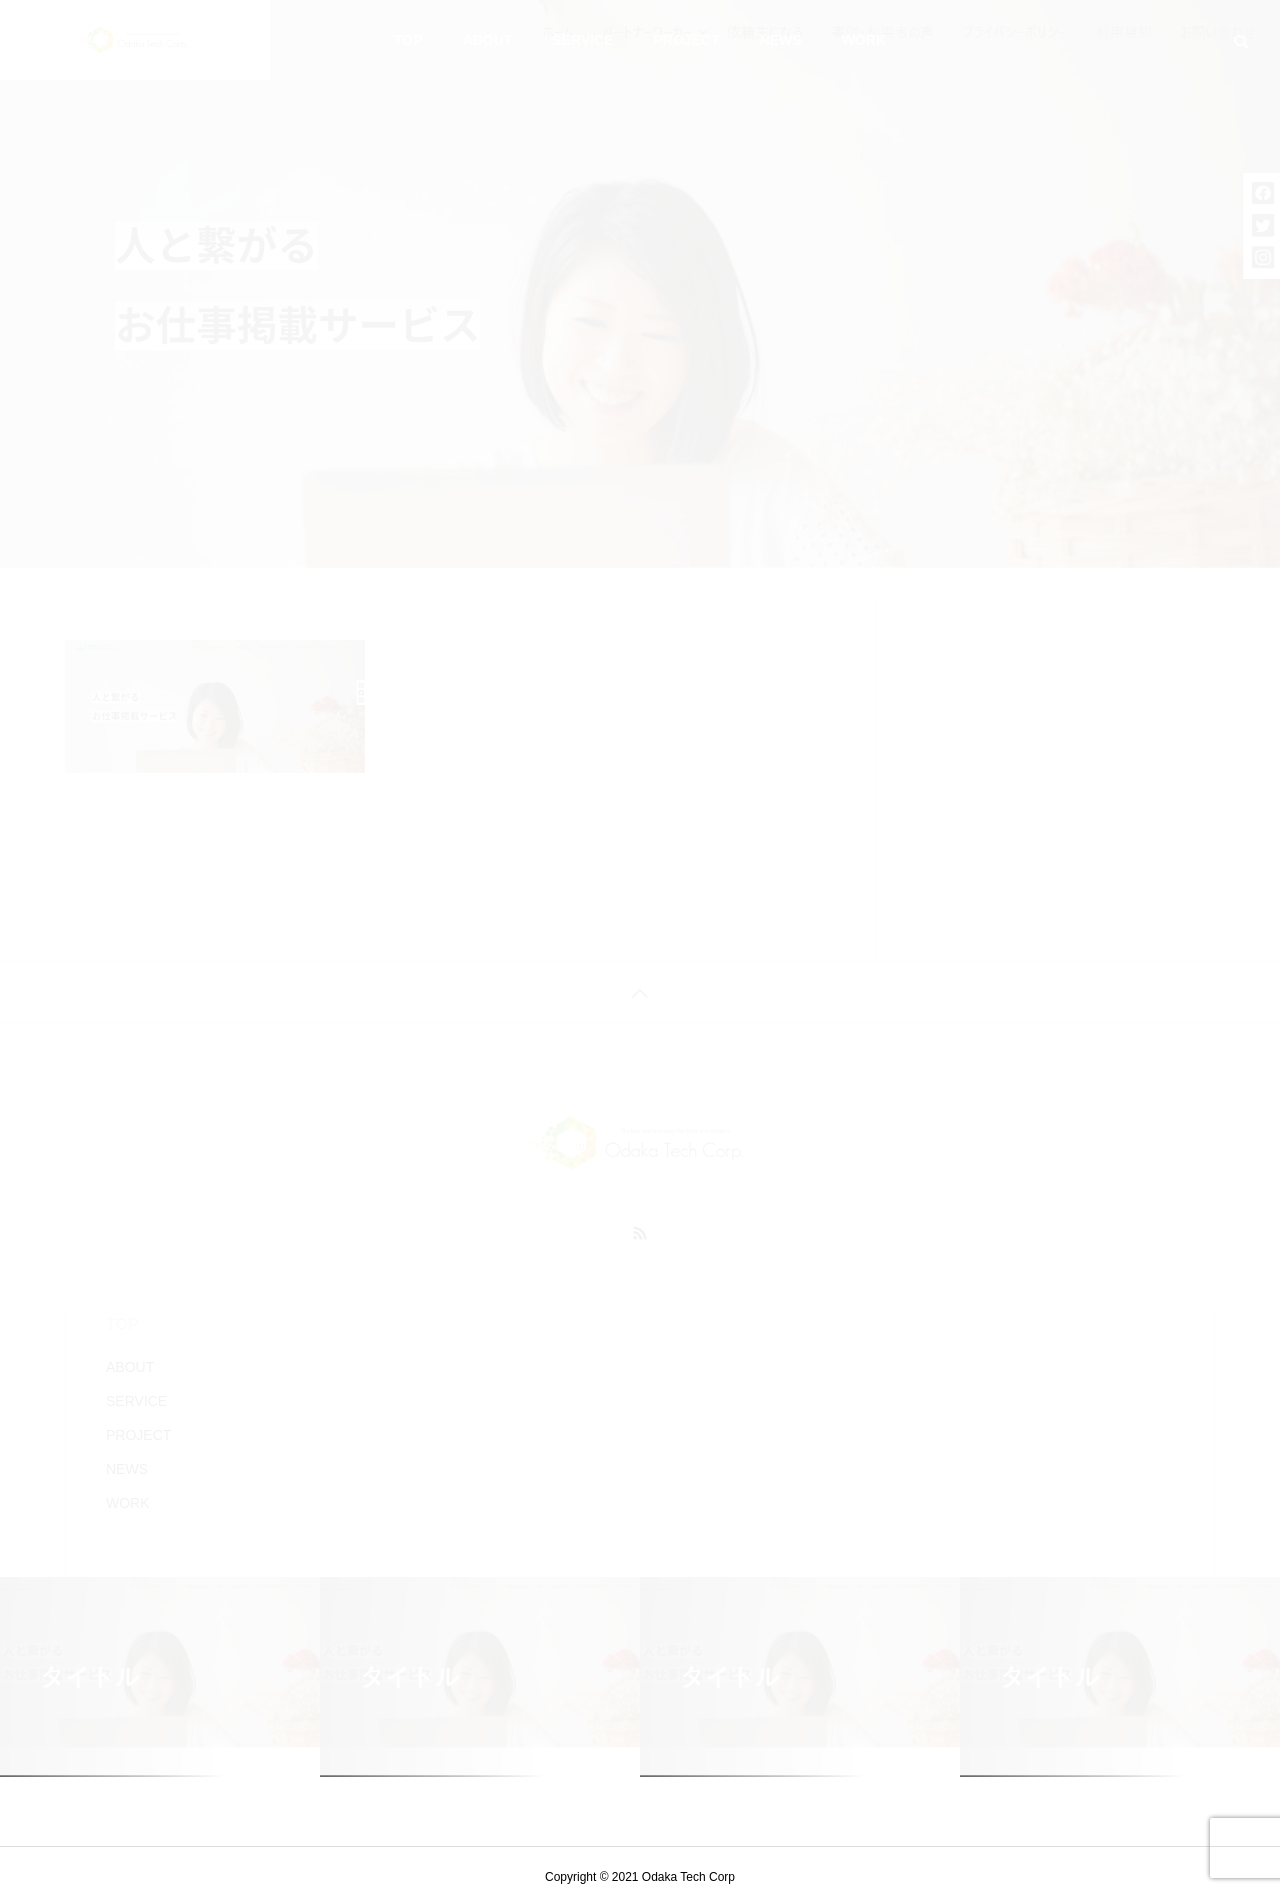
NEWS (781, 40)
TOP (408, 40)
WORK (864, 40)
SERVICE (582, 40)
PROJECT (687, 40)
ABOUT (488, 40)
